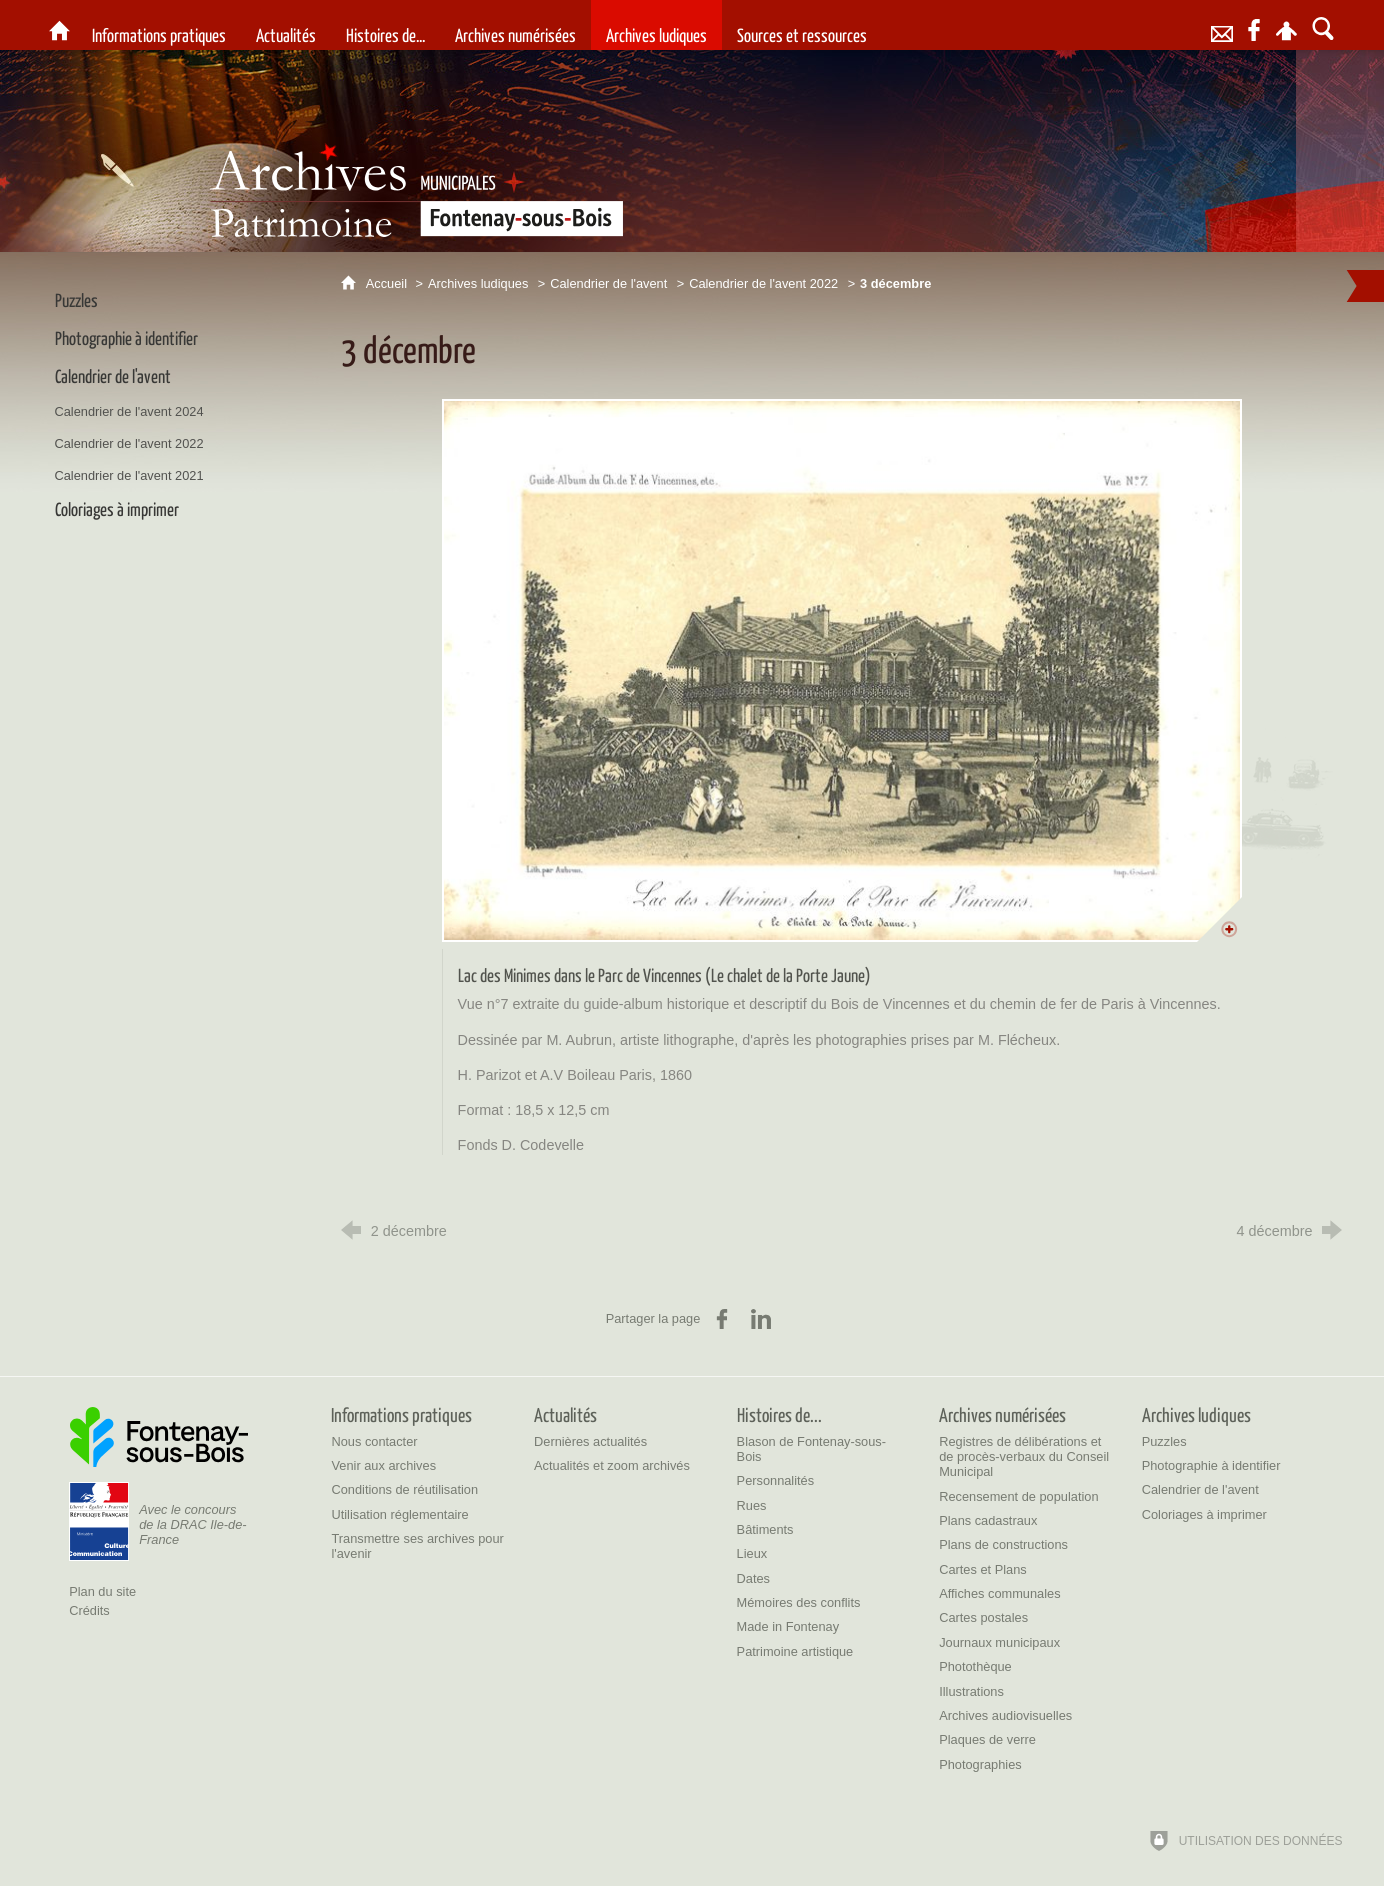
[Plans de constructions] (1003, 1544)
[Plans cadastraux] (988, 1520)
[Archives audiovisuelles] (1005, 1715)
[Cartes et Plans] (983, 1569)
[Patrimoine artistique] (795, 1651)
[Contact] (1221, 25)
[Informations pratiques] (159, 25)
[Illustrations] (971, 1691)
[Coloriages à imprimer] (1204, 1514)
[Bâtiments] (765, 1529)
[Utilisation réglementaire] (399, 1514)
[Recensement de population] (1018, 1496)
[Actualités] (286, 25)
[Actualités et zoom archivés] (612, 1465)
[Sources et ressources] (802, 25)
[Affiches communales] (999, 1593)
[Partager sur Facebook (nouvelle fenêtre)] (722, 1319)
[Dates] (753, 1578)
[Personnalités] (776, 1480)
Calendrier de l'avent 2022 (763, 283)
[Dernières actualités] (590, 1441)
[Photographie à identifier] (1211, 1465)
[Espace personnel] (1286, 25)
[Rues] (752, 1505)
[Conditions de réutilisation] (404, 1489)
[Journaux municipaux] (999, 1642)
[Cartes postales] (983, 1617)
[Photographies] (980, 1764)
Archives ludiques (478, 283)
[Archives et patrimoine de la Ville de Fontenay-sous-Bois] (59, 25)
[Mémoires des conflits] (799, 1602)
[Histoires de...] (385, 25)
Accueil (388, 283)
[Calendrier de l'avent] (1200, 1489)
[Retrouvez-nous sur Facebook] (1254, 25)
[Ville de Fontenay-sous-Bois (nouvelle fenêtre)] (159, 1437)
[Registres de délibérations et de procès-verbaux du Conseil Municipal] (1024, 1457)
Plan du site (102, 1591)
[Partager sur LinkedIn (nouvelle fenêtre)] (761, 1319)
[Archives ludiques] (656, 25)
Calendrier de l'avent (608, 283)
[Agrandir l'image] (842, 670)
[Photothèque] (975, 1666)
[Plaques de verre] (987, 1739)
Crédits (89, 1610)
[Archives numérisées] (515, 25)
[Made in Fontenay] (788, 1626)
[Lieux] (752, 1553)
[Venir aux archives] (383, 1465)
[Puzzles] (1164, 1441)
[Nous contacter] (374, 1441)
